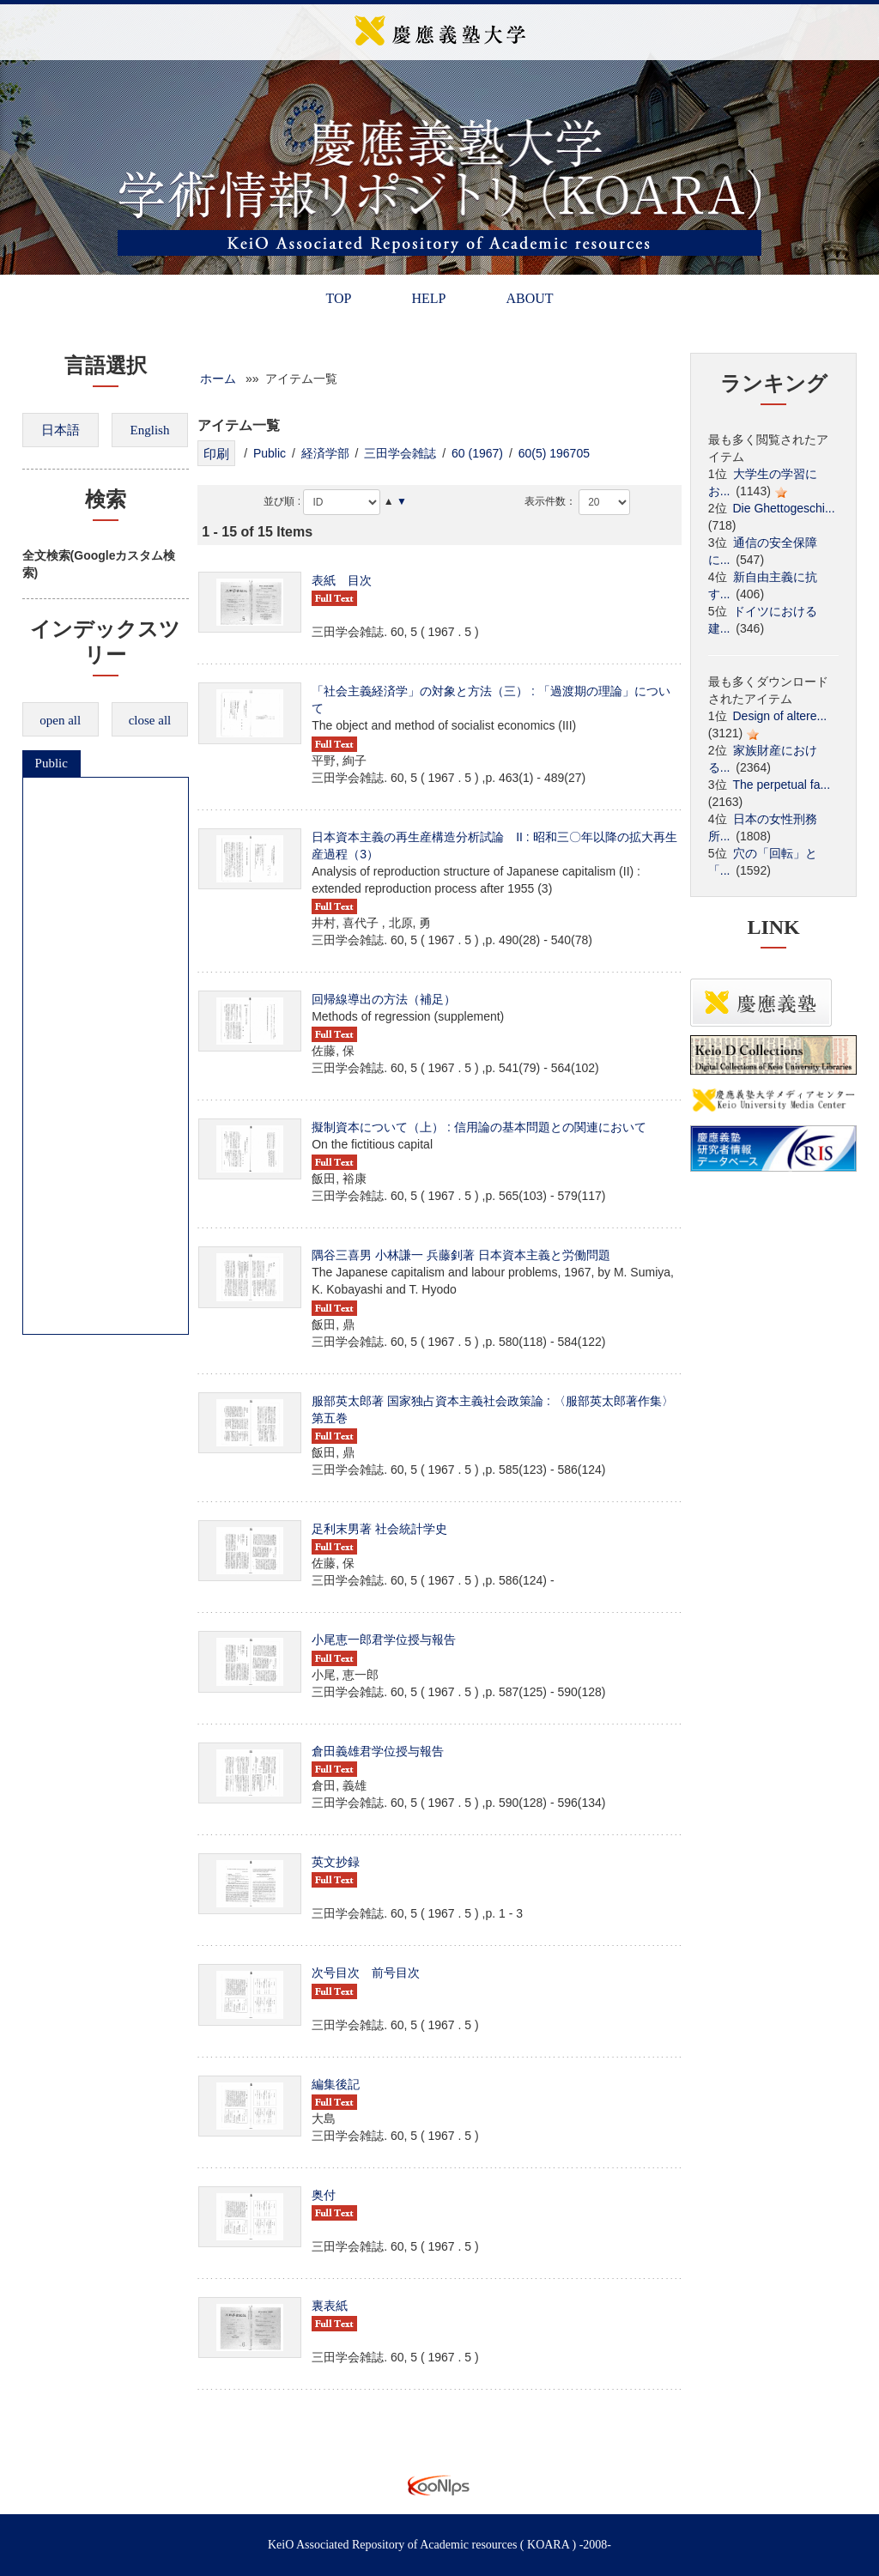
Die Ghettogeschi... (784, 508)
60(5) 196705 (554, 453)
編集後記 (336, 2084)
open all (60, 720)
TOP (338, 298)
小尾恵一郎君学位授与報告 (384, 1639)
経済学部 (325, 453)
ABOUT (529, 298)
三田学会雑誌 (400, 453)
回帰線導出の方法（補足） (384, 999)
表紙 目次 (342, 580)
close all (150, 720)
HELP (428, 298)
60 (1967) (477, 453)
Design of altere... (780, 716)
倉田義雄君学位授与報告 (378, 1751)
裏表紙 (330, 2305)
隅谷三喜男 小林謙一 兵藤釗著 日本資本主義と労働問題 (461, 1255)
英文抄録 (336, 1862)
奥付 (324, 2195)
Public (51, 763)
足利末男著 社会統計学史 (379, 1529)
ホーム (218, 378)
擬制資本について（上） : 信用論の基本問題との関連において (479, 1127)
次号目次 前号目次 (366, 1972)
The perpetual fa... (782, 784)
